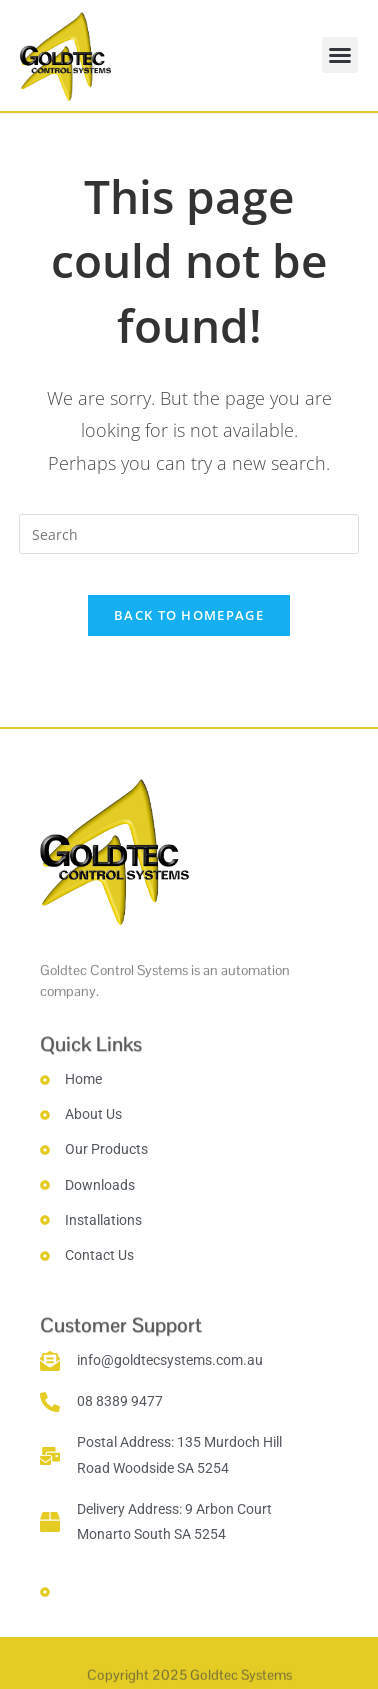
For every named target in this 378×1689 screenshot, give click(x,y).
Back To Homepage (189, 615)
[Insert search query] (189, 534)
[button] (340, 55)
